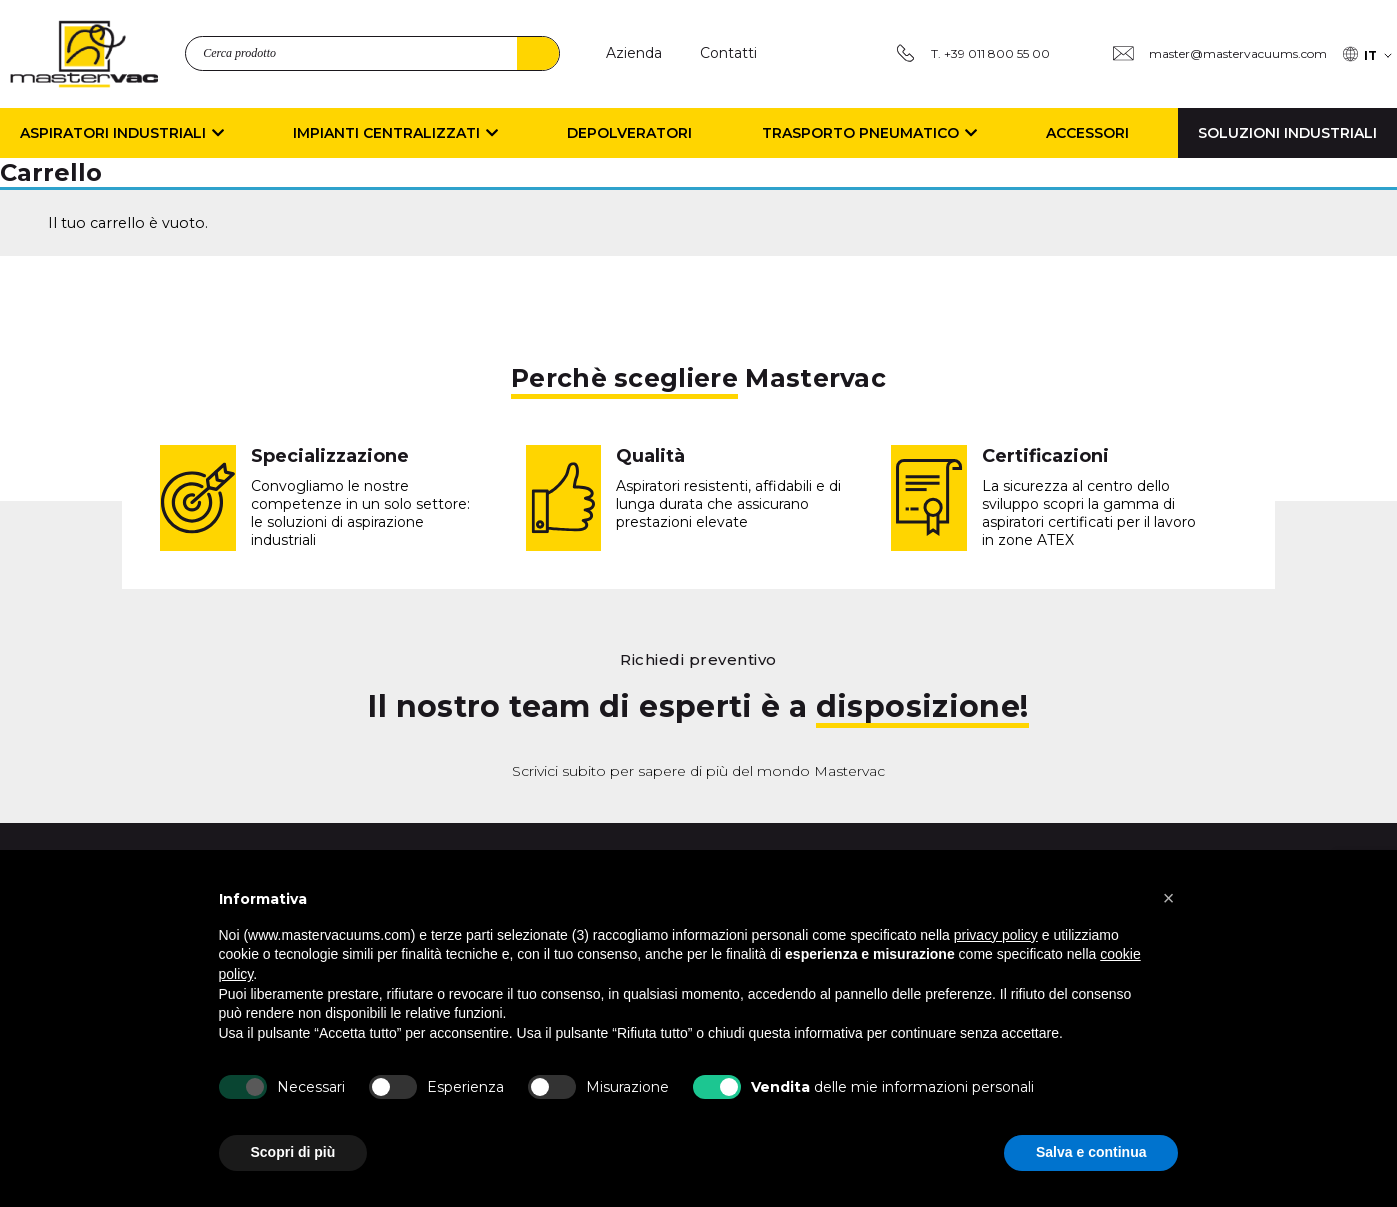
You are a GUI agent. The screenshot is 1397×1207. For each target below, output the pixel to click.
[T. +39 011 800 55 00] (972, 53)
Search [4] (538, 53)
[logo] (84, 54)
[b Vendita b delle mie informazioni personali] (717, 1087)
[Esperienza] (393, 1087)
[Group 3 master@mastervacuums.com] (1220, 53)
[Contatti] (728, 53)
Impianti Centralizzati (395, 133)
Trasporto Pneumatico (869, 133)
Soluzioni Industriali (1287, 133)
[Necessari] (243, 1087)
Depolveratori (629, 133)
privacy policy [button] (996, 935)
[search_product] (372, 53)
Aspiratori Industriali (122, 133)
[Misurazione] (552, 1087)
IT (1370, 55)
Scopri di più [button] (293, 1152)
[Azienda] (634, 53)
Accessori (1087, 133)
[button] (1169, 898)
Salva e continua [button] (1091, 1152)
